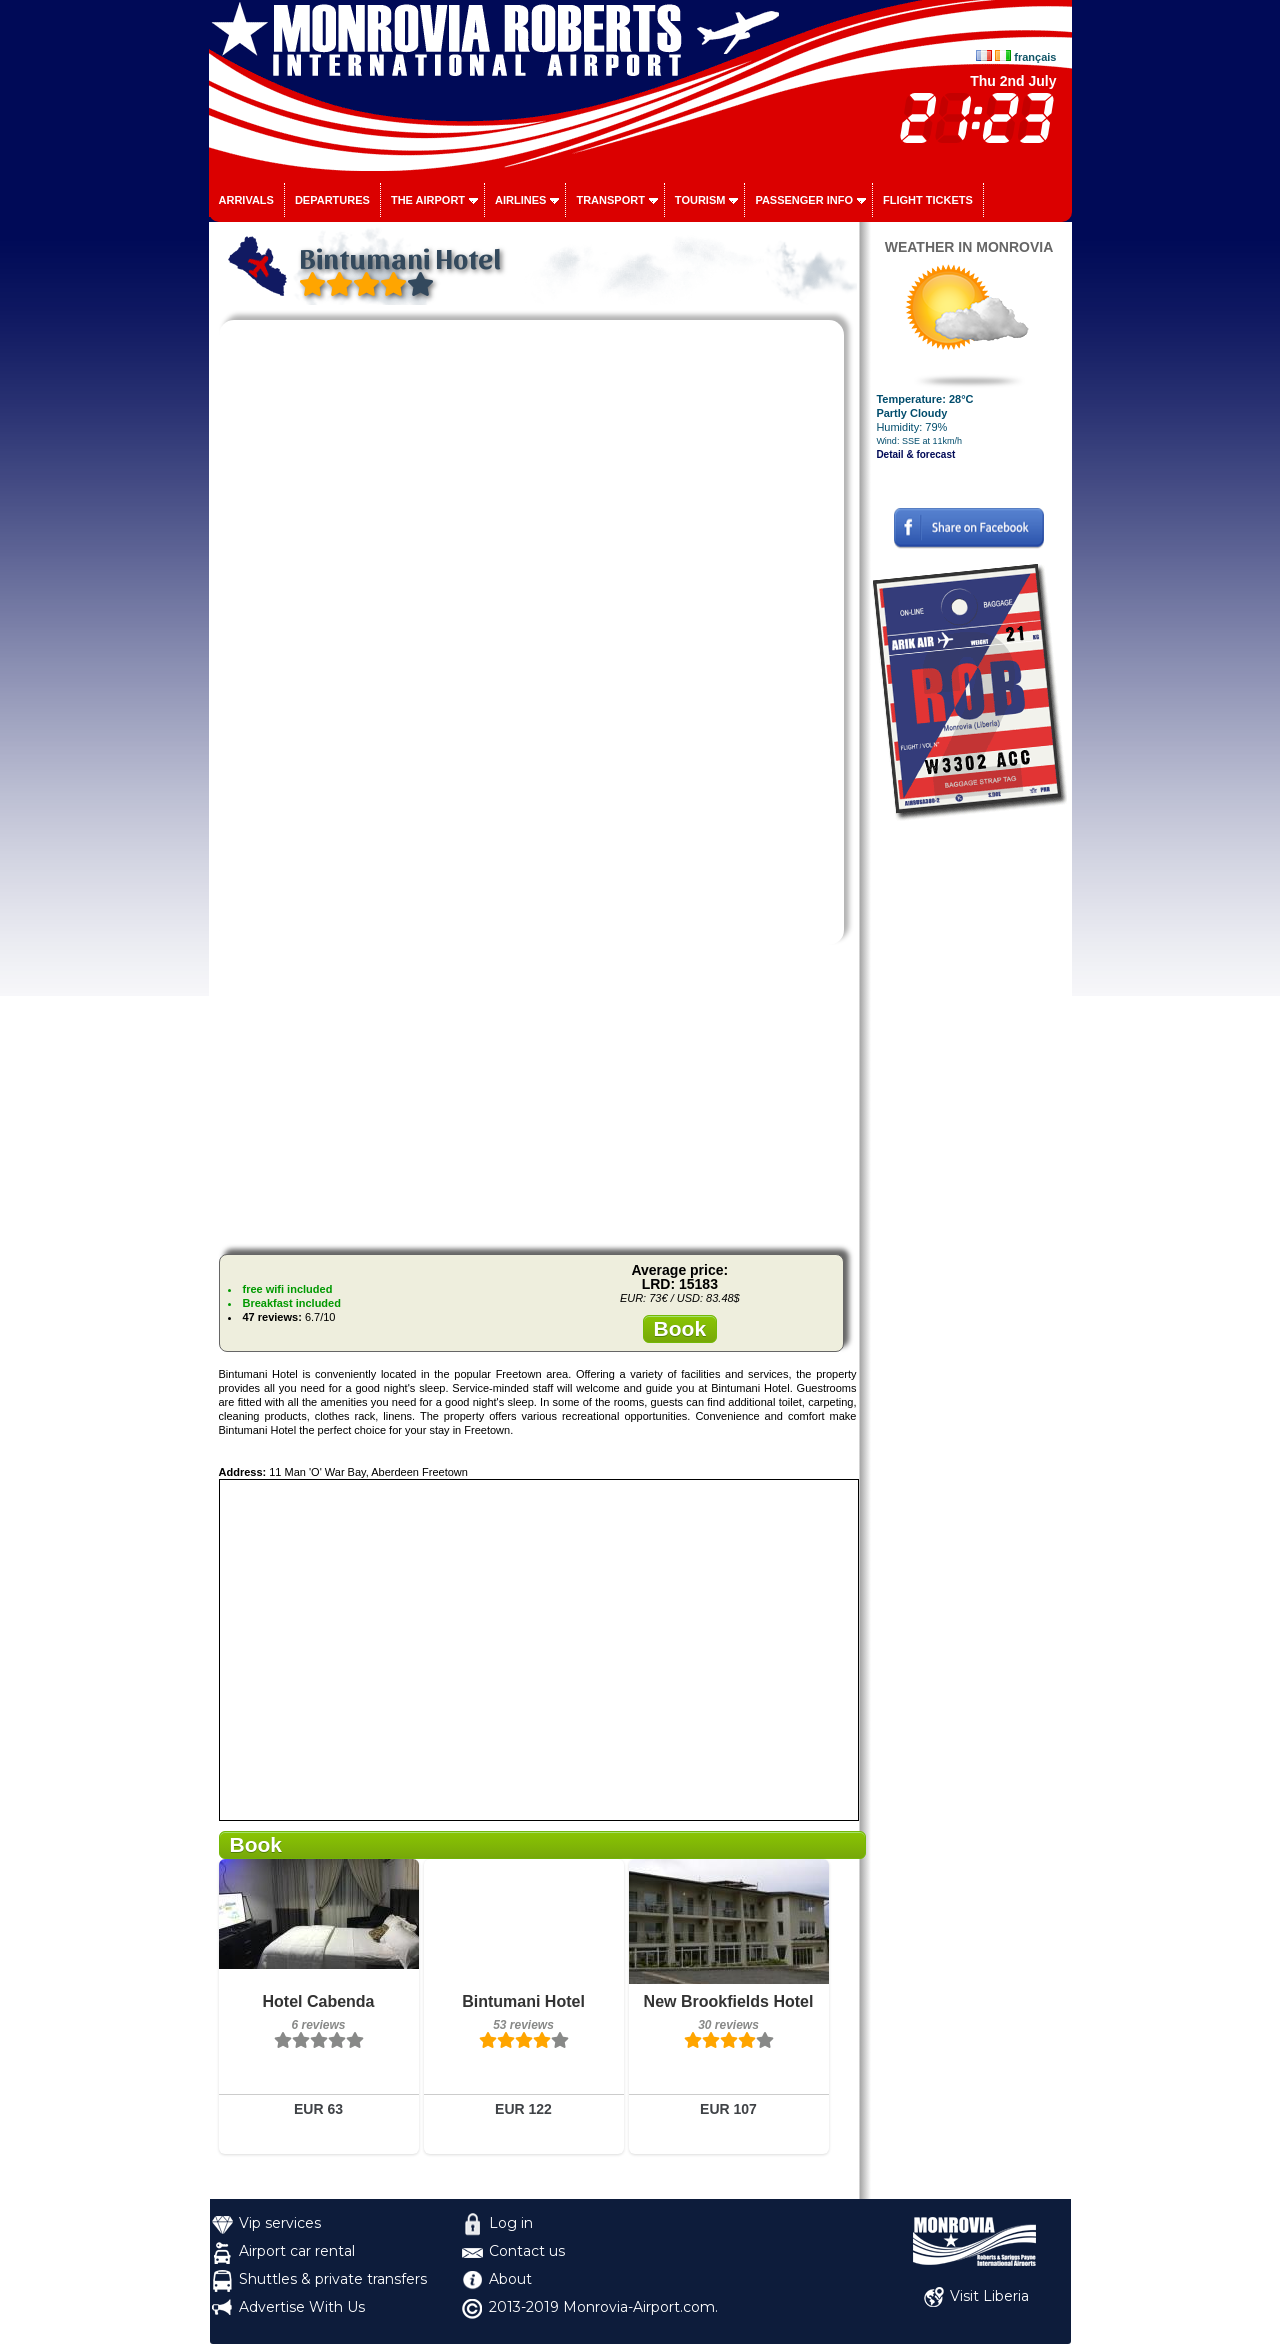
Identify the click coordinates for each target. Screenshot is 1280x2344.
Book (680, 1328)
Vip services (280, 2223)
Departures (332, 200)
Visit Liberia (989, 2296)
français (1035, 57)
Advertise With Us (302, 2307)
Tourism (700, 200)
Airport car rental (297, 2251)
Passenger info (804, 200)
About (510, 2279)
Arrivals (246, 200)
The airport (428, 200)
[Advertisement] (538, 1099)
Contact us (527, 2251)
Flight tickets (928, 200)
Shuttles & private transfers (333, 2279)
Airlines (520, 200)
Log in (511, 2223)
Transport (610, 200)
